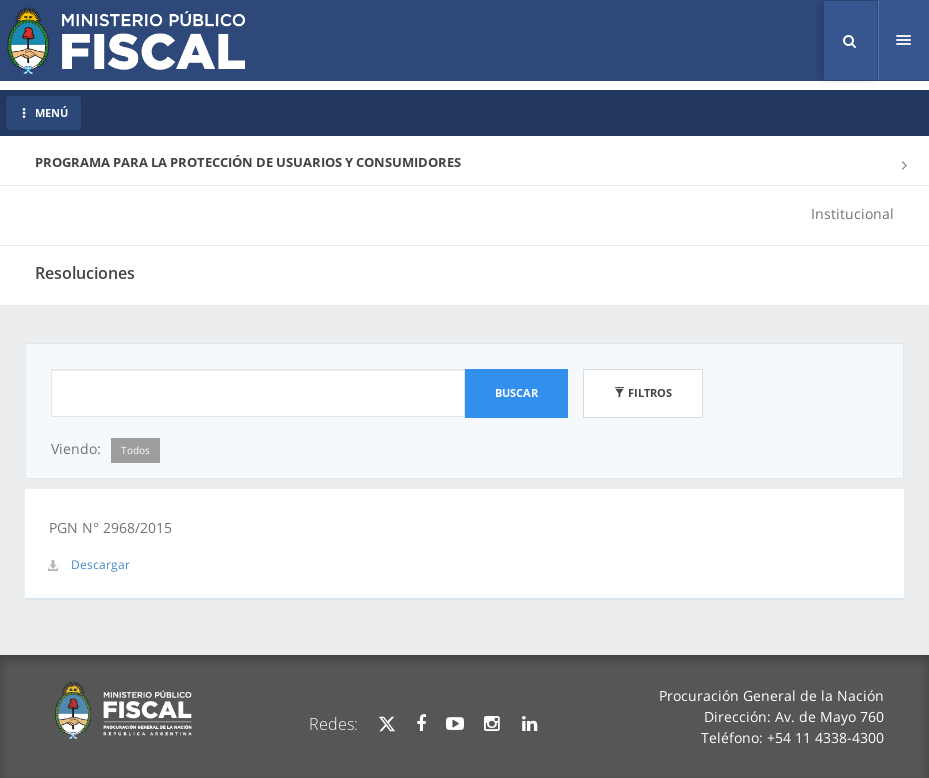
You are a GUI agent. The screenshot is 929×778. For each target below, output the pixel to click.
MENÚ (43, 112)
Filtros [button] (643, 392)
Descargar (100, 564)
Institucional (852, 213)
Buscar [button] (516, 392)
